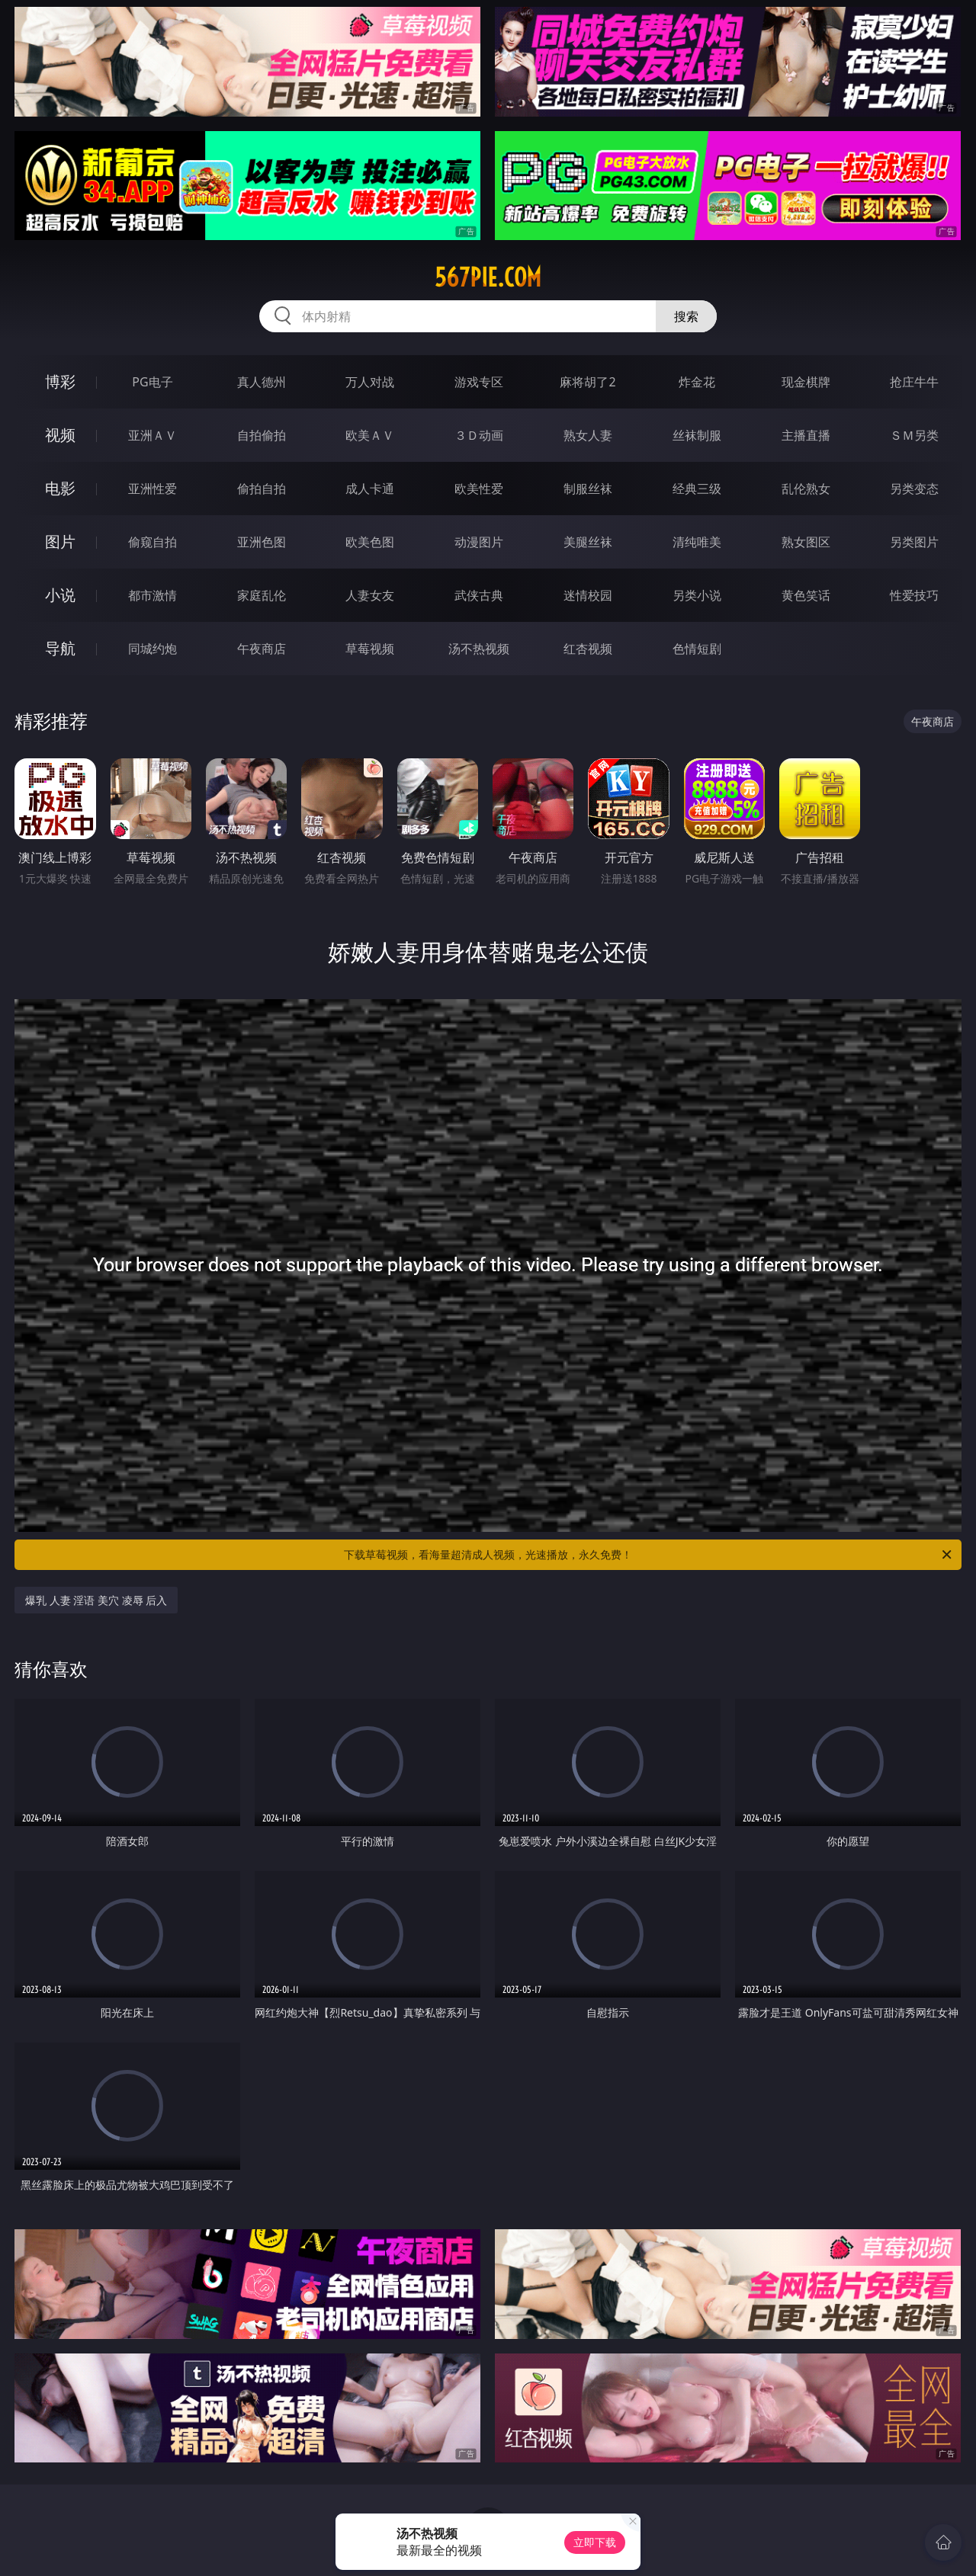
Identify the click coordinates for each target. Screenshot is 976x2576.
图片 (60, 541)
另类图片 (914, 541)
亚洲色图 (261, 541)
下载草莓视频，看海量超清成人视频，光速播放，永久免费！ (649, 1555)
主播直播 (806, 435)
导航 (60, 648)
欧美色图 (369, 541)
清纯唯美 (697, 541)
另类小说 (697, 595)
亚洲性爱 (152, 488)
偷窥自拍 (152, 541)
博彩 (60, 381)
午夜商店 (261, 648)
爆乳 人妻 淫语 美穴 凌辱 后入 (96, 1600)
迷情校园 (587, 595)
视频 (60, 435)
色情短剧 (697, 648)
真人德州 (261, 381)
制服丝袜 (587, 488)
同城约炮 (152, 648)
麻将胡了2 (587, 381)
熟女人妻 (587, 435)
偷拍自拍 (261, 488)
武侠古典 (478, 595)
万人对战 (369, 381)
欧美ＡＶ (369, 435)
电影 (60, 488)
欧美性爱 (478, 488)
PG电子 (152, 381)
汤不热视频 (478, 648)
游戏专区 (478, 381)
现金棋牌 (806, 381)
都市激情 (152, 595)
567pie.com (488, 277)
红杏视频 (587, 648)
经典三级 (697, 488)
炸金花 (697, 381)
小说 (60, 595)
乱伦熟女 (806, 488)
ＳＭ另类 (914, 435)
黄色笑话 (806, 595)
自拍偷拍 (261, 435)
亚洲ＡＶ (152, 435)
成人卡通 (369, 488)
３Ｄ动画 (478, 435)
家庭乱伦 (261, 595)
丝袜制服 (697, 435)
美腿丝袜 (587, 541)
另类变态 (914, 488)
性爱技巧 (914, 595)
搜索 (686, 316)
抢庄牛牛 (914, 381)
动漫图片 (478, 541)
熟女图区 (806, 541)
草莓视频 (369, 648)
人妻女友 (369, 595)
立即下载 (594, 2542)
